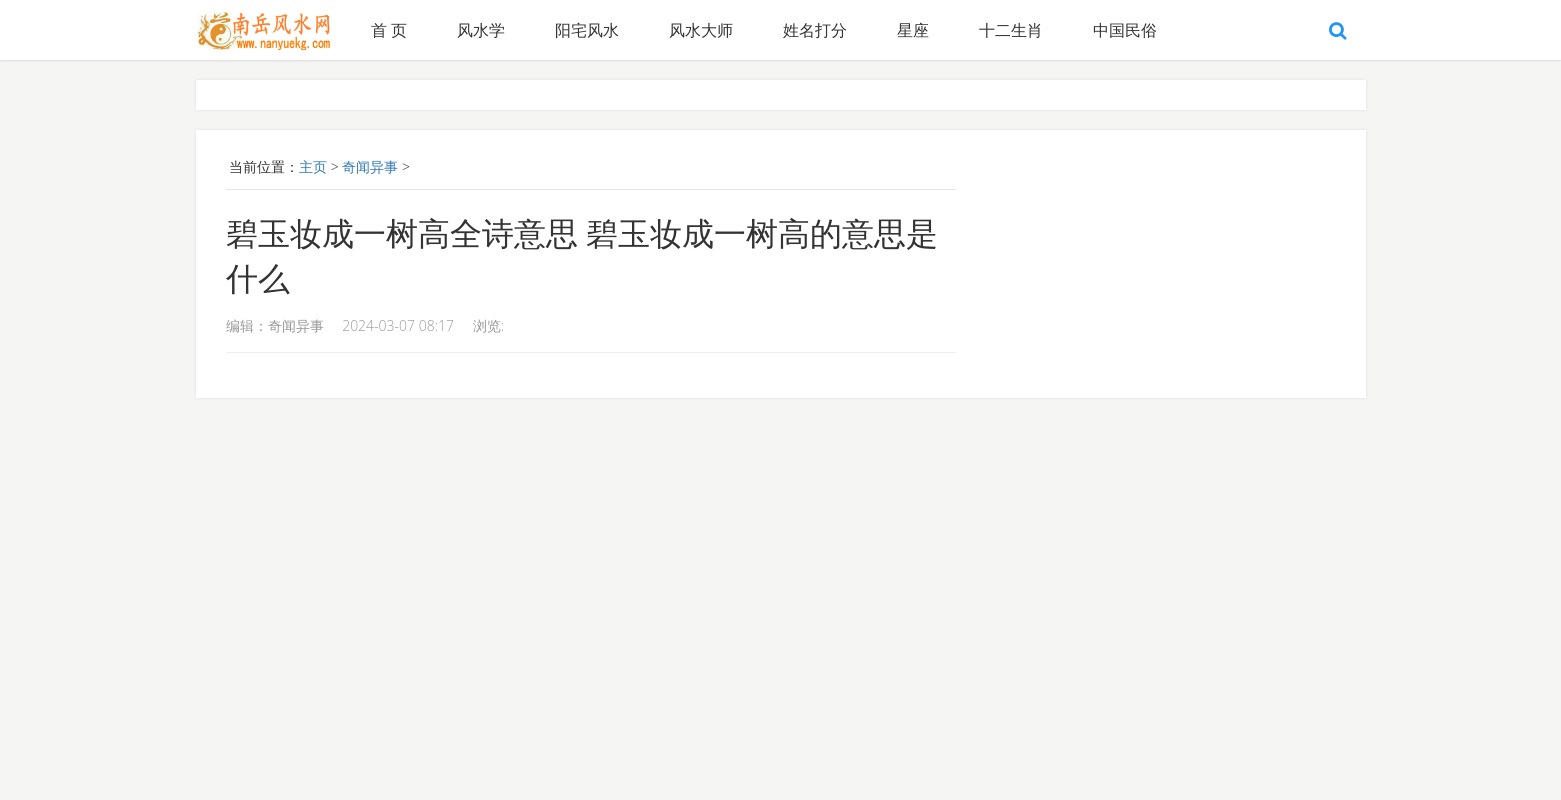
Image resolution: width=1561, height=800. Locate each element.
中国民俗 (1125, 30)
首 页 (389, 30)
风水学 (481, 30)
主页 (313, 166)
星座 (913, 30)
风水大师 (701, 30)
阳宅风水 (587, 30)
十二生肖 (1011, 30)
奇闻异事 (370, 166)
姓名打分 (815, 30)
